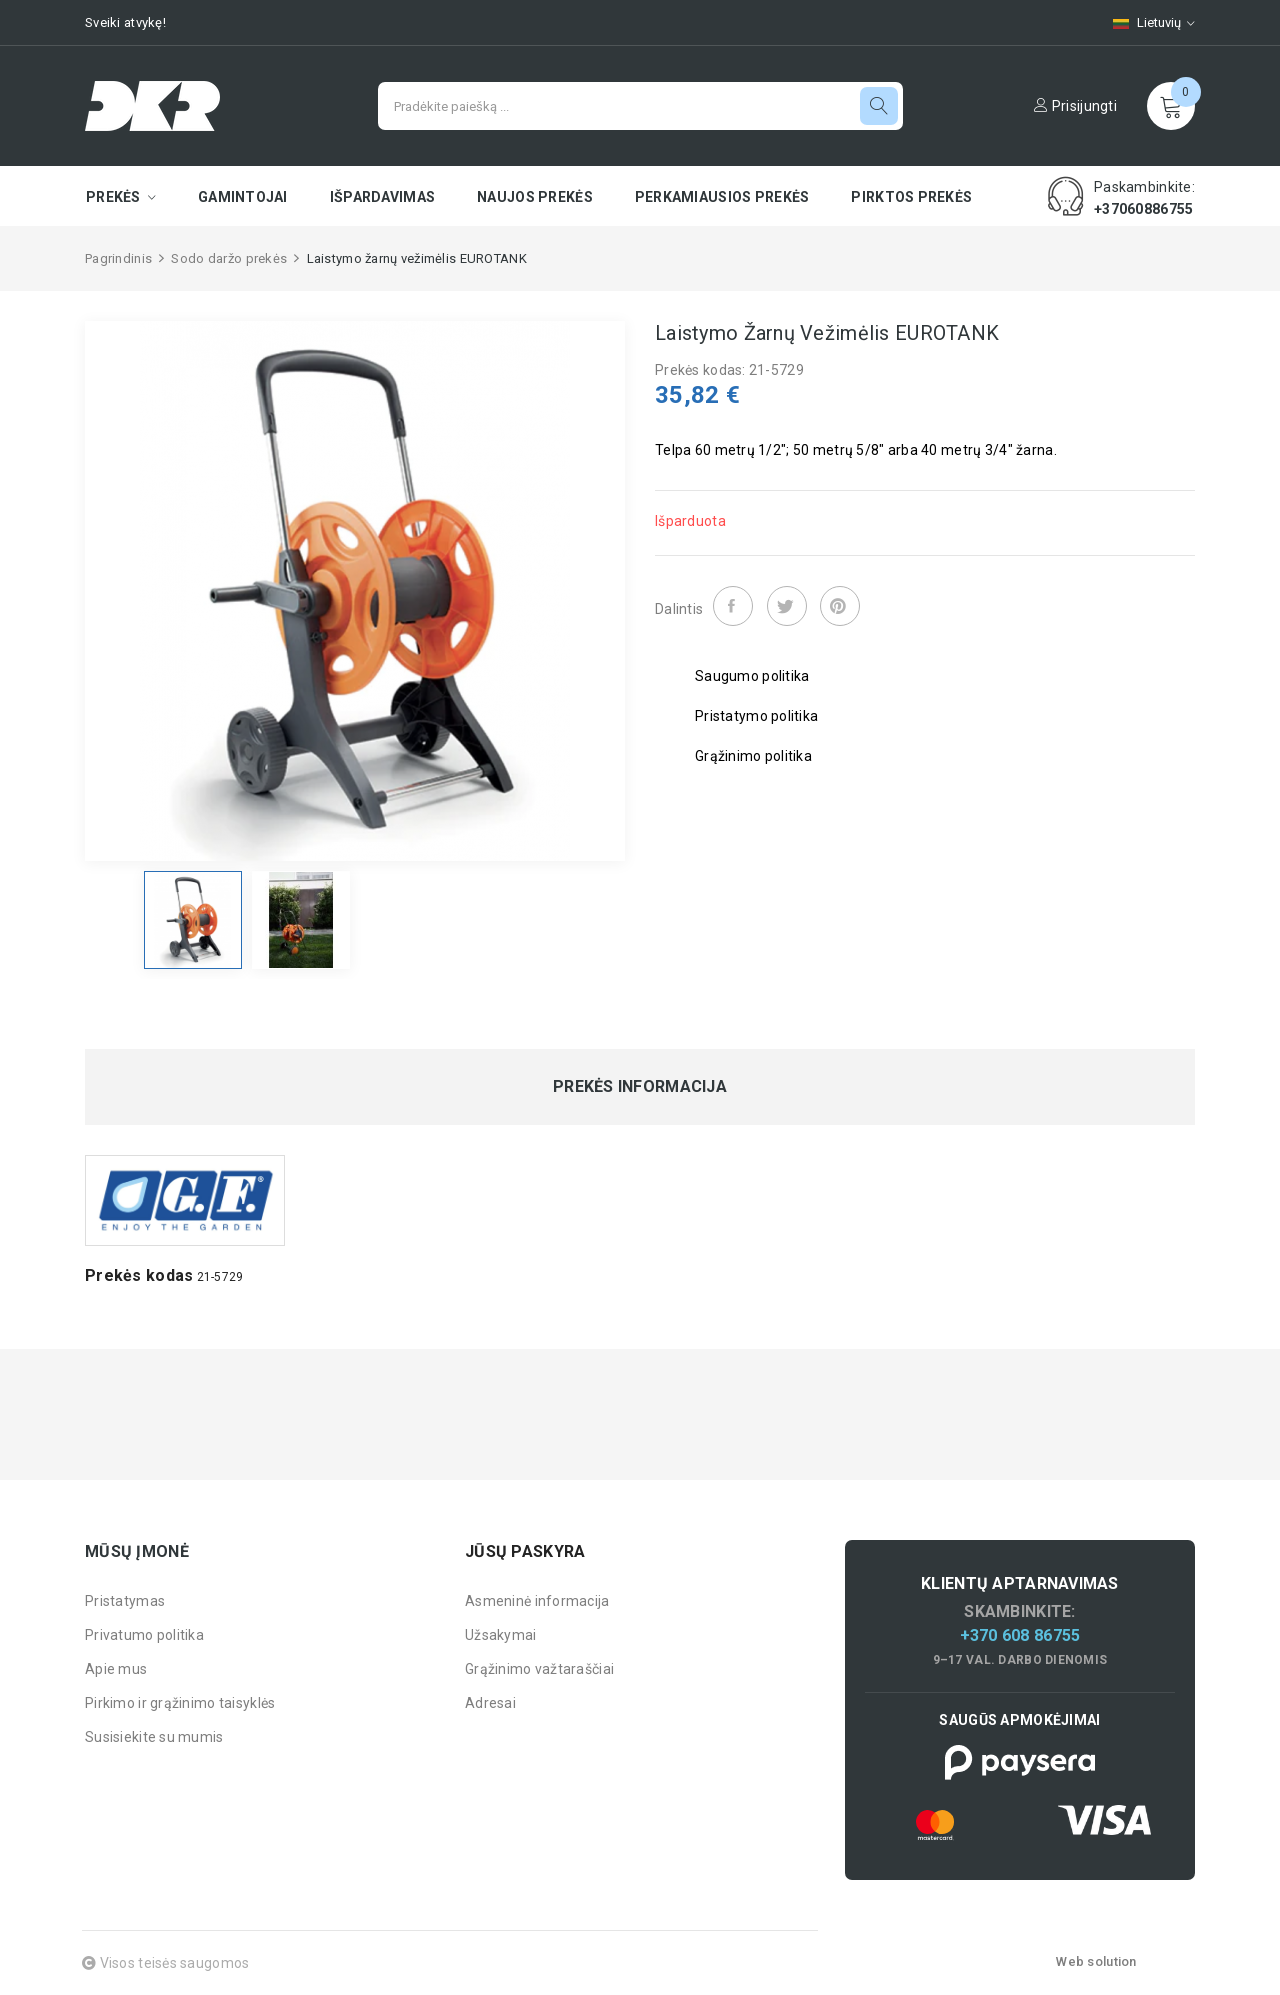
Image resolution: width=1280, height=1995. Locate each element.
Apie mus (116, 1669)
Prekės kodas (139, 1275)
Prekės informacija (640, 1087)
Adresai (490, 1703)
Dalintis (733, 606)
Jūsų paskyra (525, 1551)
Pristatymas (125, 1601)
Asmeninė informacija (537, 1601)
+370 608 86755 (1020, 1635)
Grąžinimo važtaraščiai (539, 1669)
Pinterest (840, 606)
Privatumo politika (144, 1635)
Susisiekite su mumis (154, 1737)
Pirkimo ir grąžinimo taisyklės (180, 1703)
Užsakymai (501, 1635)
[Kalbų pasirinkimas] (1144, 22)
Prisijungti (1075, 106)
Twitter (787, 606)
